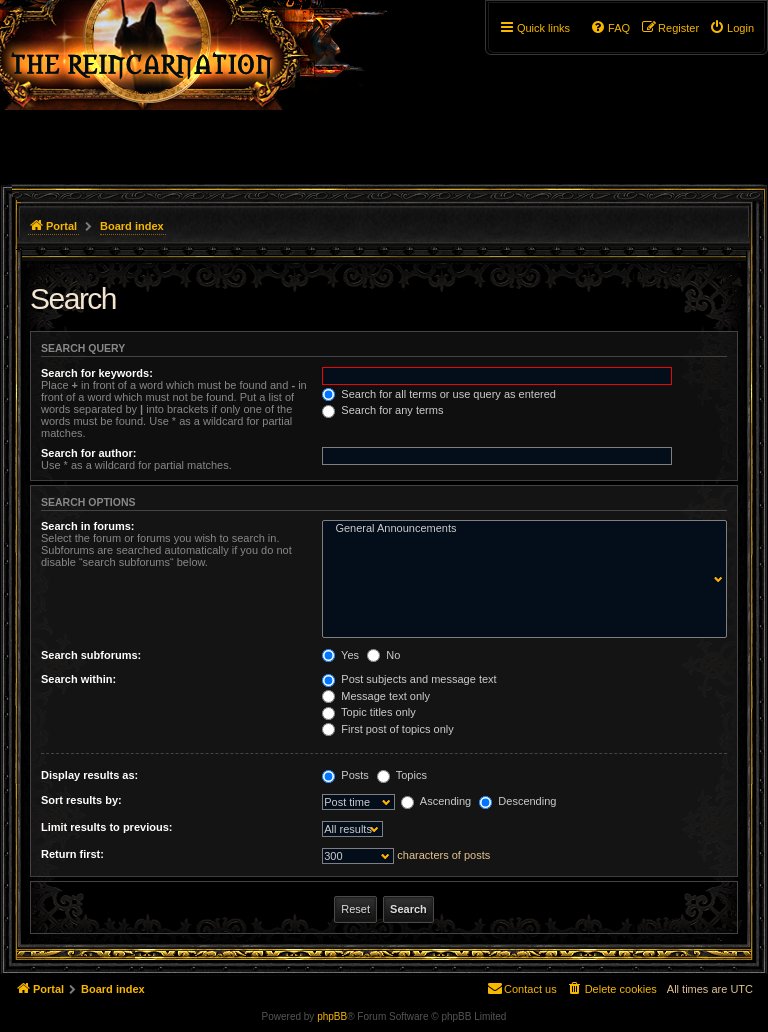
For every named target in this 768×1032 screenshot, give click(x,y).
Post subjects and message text (409, 679)
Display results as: (89, 775)
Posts (345, 775)
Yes (340, 655)
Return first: (72, 854)
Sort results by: (81, 800)
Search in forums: (88, 526)
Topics (402, 775)
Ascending (436, 801)
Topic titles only (368, 712)
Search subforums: (91, 655)
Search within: (78, 679)
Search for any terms (382, 410)
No (383, 655)
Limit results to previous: (106, 827)
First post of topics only (388, 729)
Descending (517, 801)
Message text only (376, 696)
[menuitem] (731, 28)
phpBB (332, 1016)
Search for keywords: (97, 373)
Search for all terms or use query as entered (439, 394)
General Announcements (520, 529)
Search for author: (88, 453)
